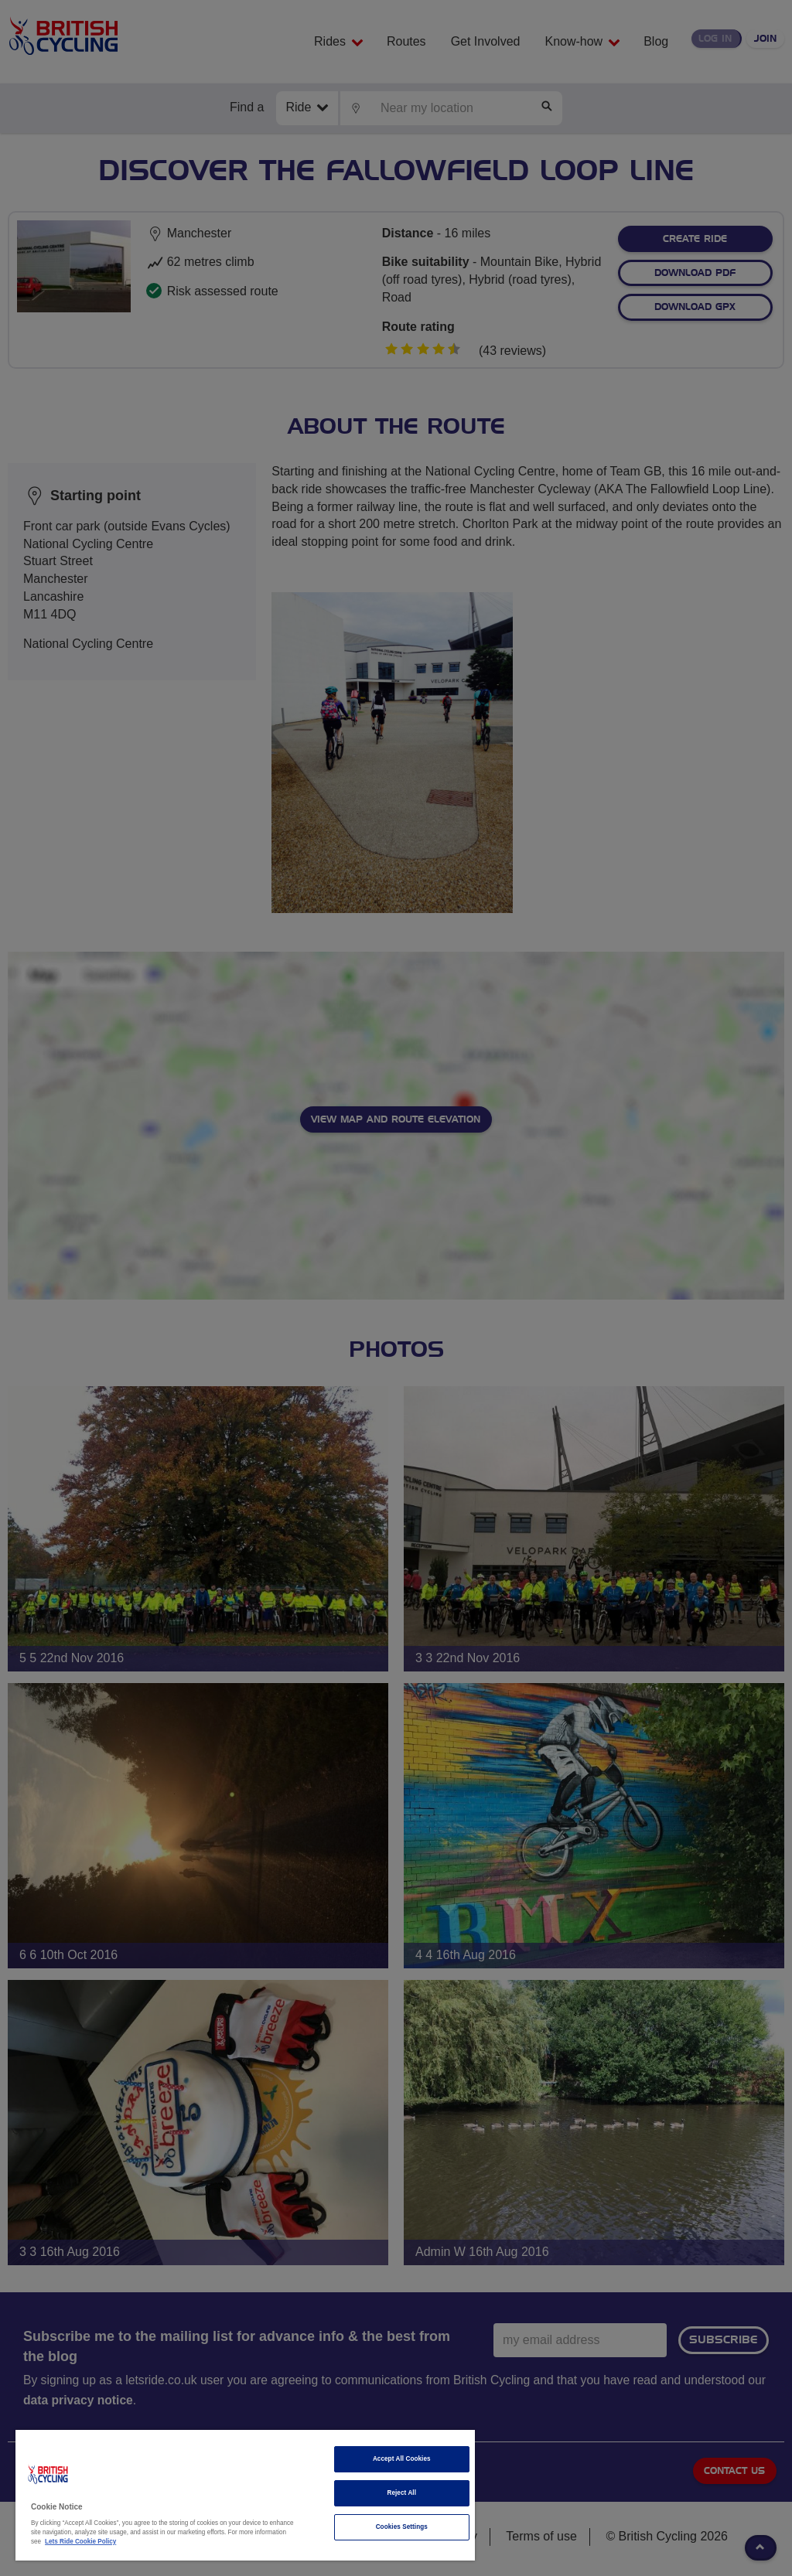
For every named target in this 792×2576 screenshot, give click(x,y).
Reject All (401, 2492)
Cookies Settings (402, 2526)
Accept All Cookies (402, 2458)
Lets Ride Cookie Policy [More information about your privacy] (80, 2541)
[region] (245, 2495)
